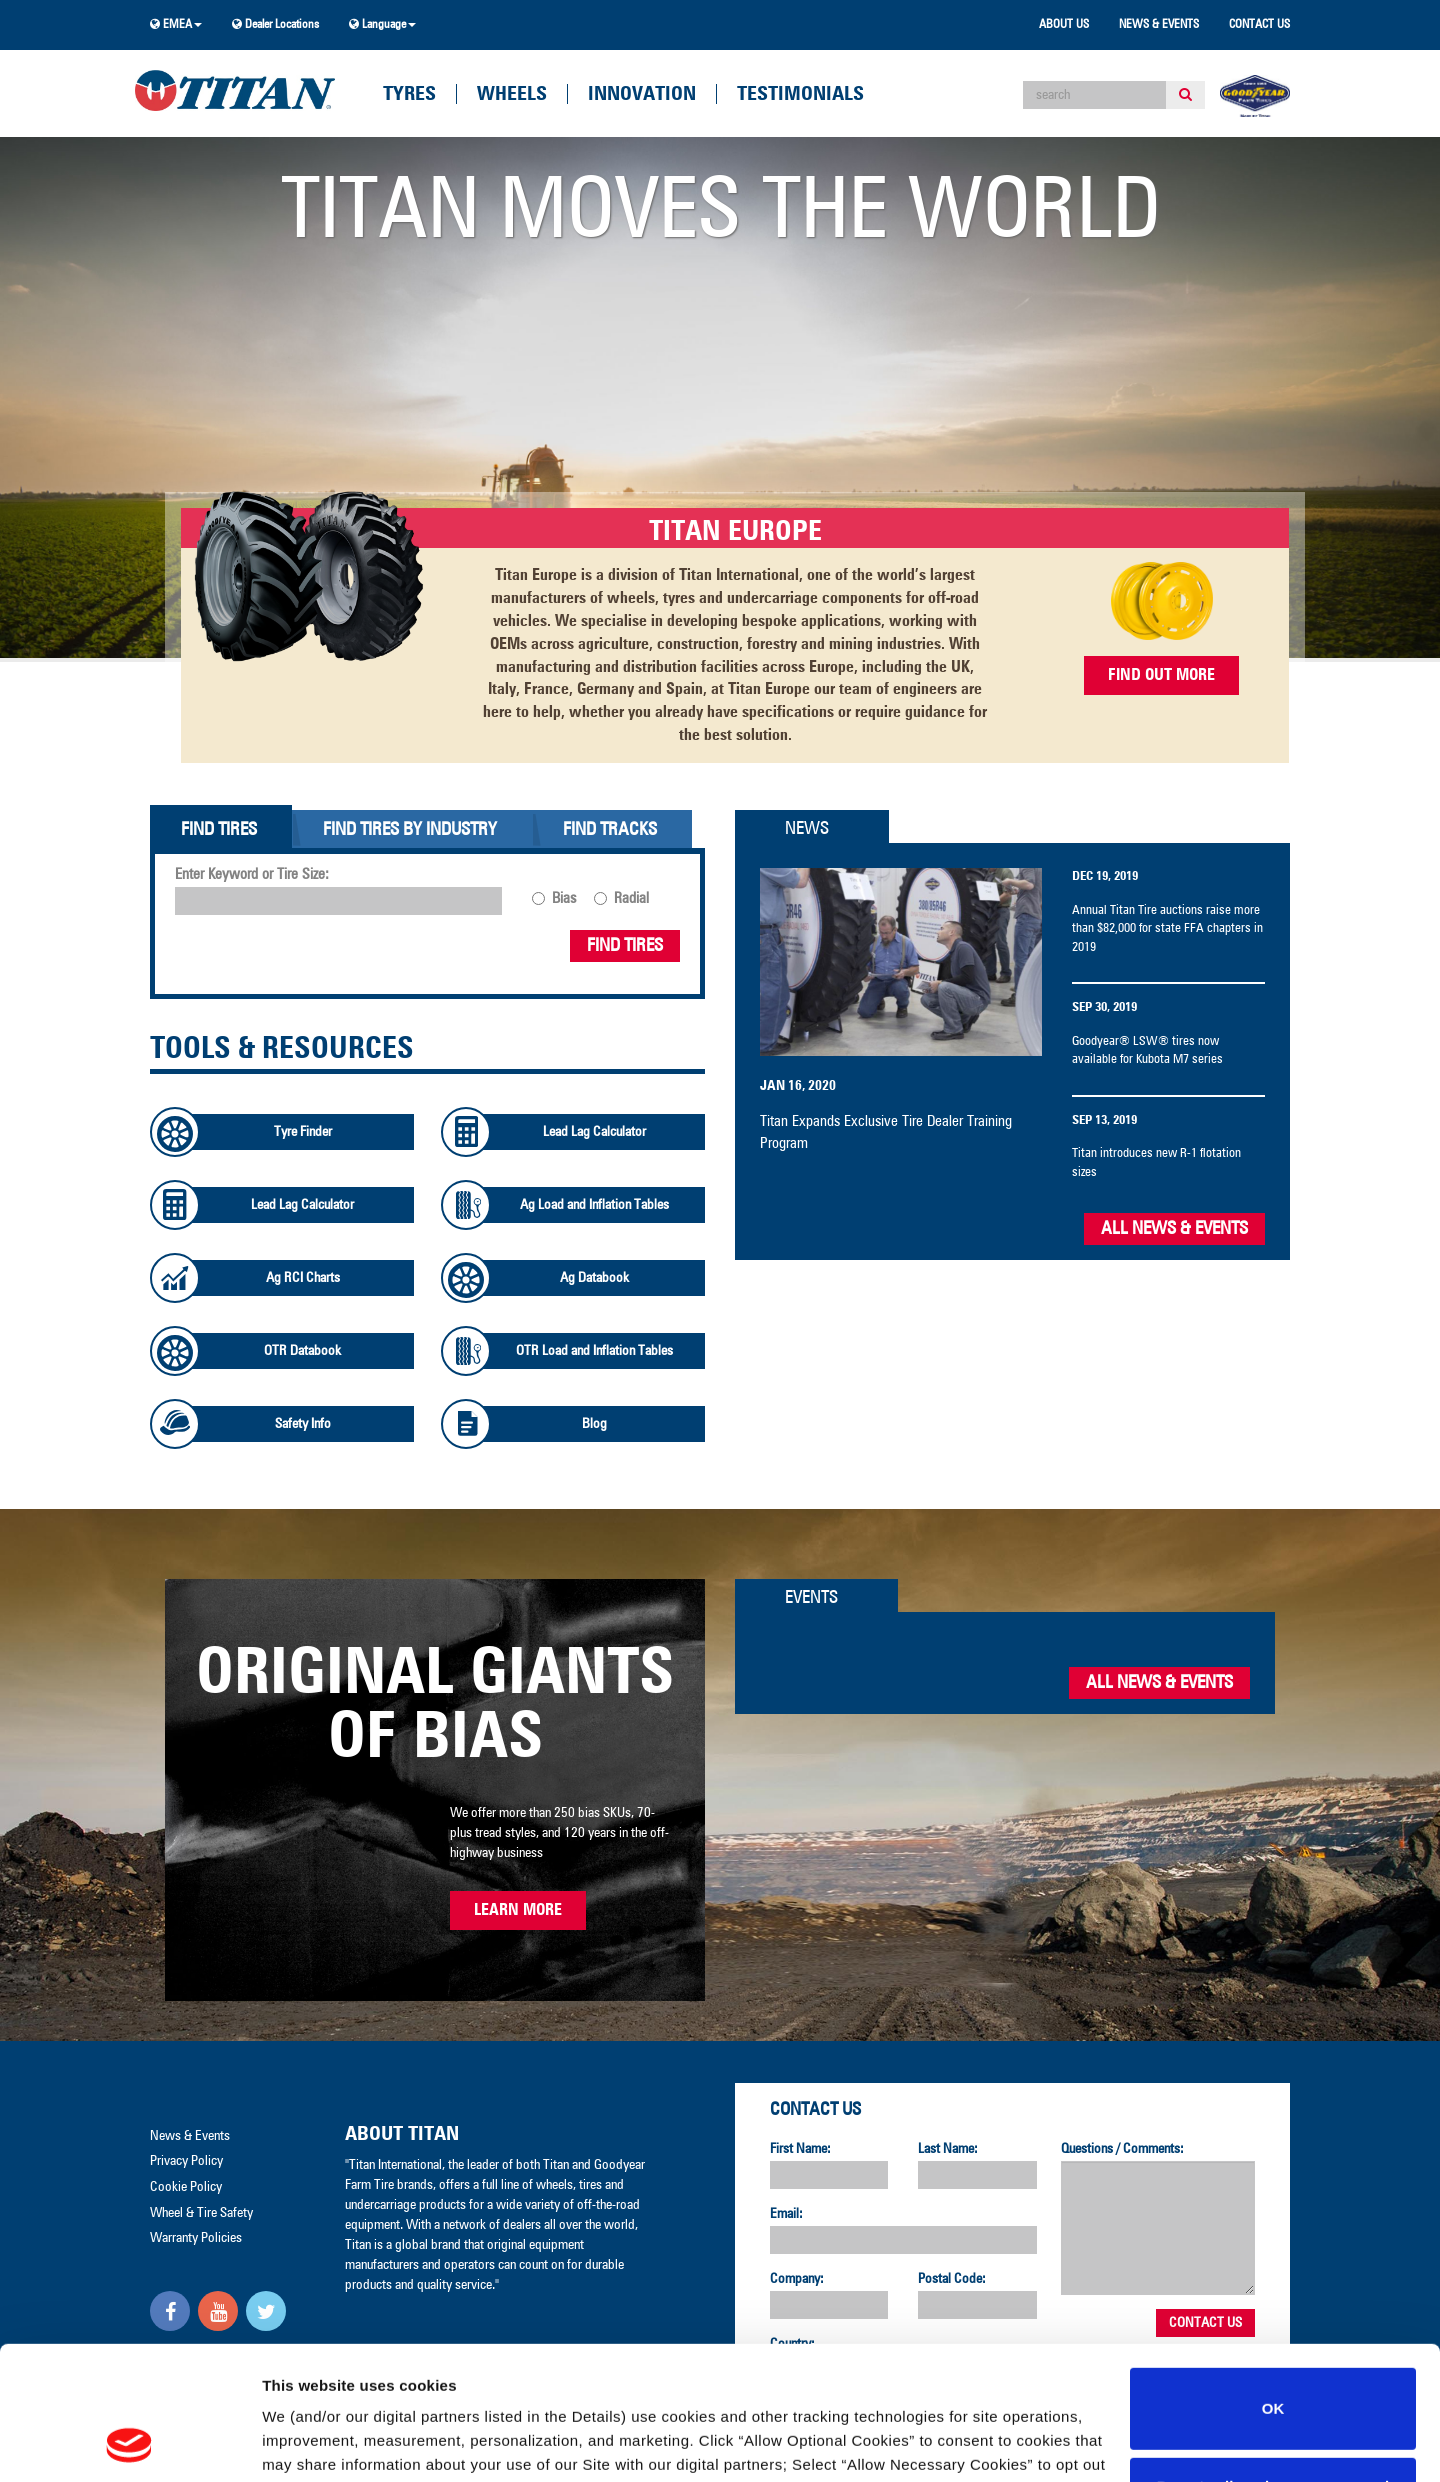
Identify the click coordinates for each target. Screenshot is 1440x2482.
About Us (1064, 25)
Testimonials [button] (800, 94)
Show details (308, 2442)
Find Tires (625, 946)
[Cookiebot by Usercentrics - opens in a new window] (129, 2443)
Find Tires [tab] (219, 830)
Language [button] (382, 24)
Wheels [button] (512, 94)
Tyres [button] (409, 94)
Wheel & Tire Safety (201, 2213)
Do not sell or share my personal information (1273, 2372)
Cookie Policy (966, 2363)
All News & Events (1174, 1229)
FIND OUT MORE (1161, 675)
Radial (631, 898)
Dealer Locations (275, 24)
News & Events (1159, 25)
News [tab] (807, 829)
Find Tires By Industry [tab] (410, 830)
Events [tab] (811, 1598)
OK (1273, 2283)
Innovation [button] (642, 94)
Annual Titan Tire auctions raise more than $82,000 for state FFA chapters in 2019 (1167, 929)
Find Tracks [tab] (610, 830)
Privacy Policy (849, 2363)
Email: (786, 2214)
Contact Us (1259, 25)
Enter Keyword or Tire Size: (252, 874)
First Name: (800, 2149)
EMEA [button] (176, 24)
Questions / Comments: (1122, 2149)
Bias (564, 898)
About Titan (402, 2134)
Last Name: (948, 2149)
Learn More (518, 1910)
